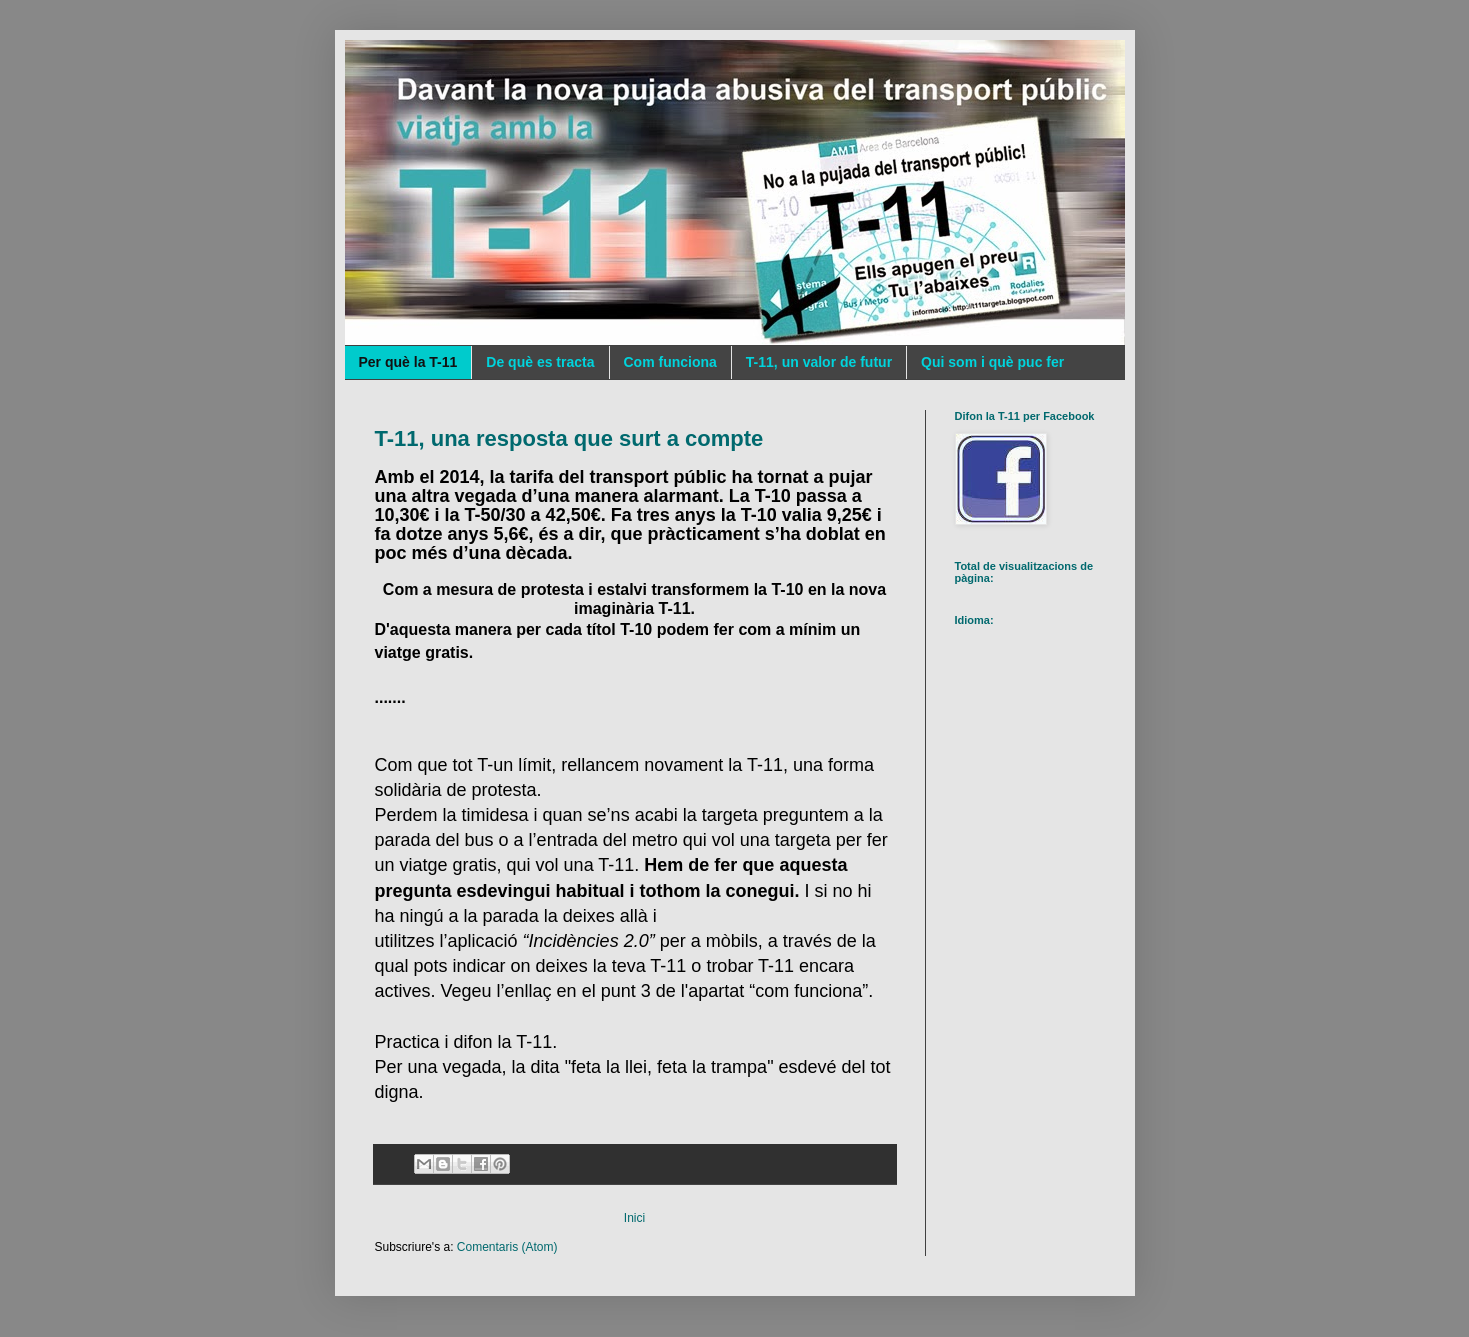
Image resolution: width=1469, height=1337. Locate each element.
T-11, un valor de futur (819, 362)
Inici (634, 1218)
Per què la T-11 (408, 362)
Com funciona (670, 362)
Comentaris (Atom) (507, 1247)
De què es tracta (540, 362)
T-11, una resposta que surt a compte (569, 438)
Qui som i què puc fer (992, 362)
